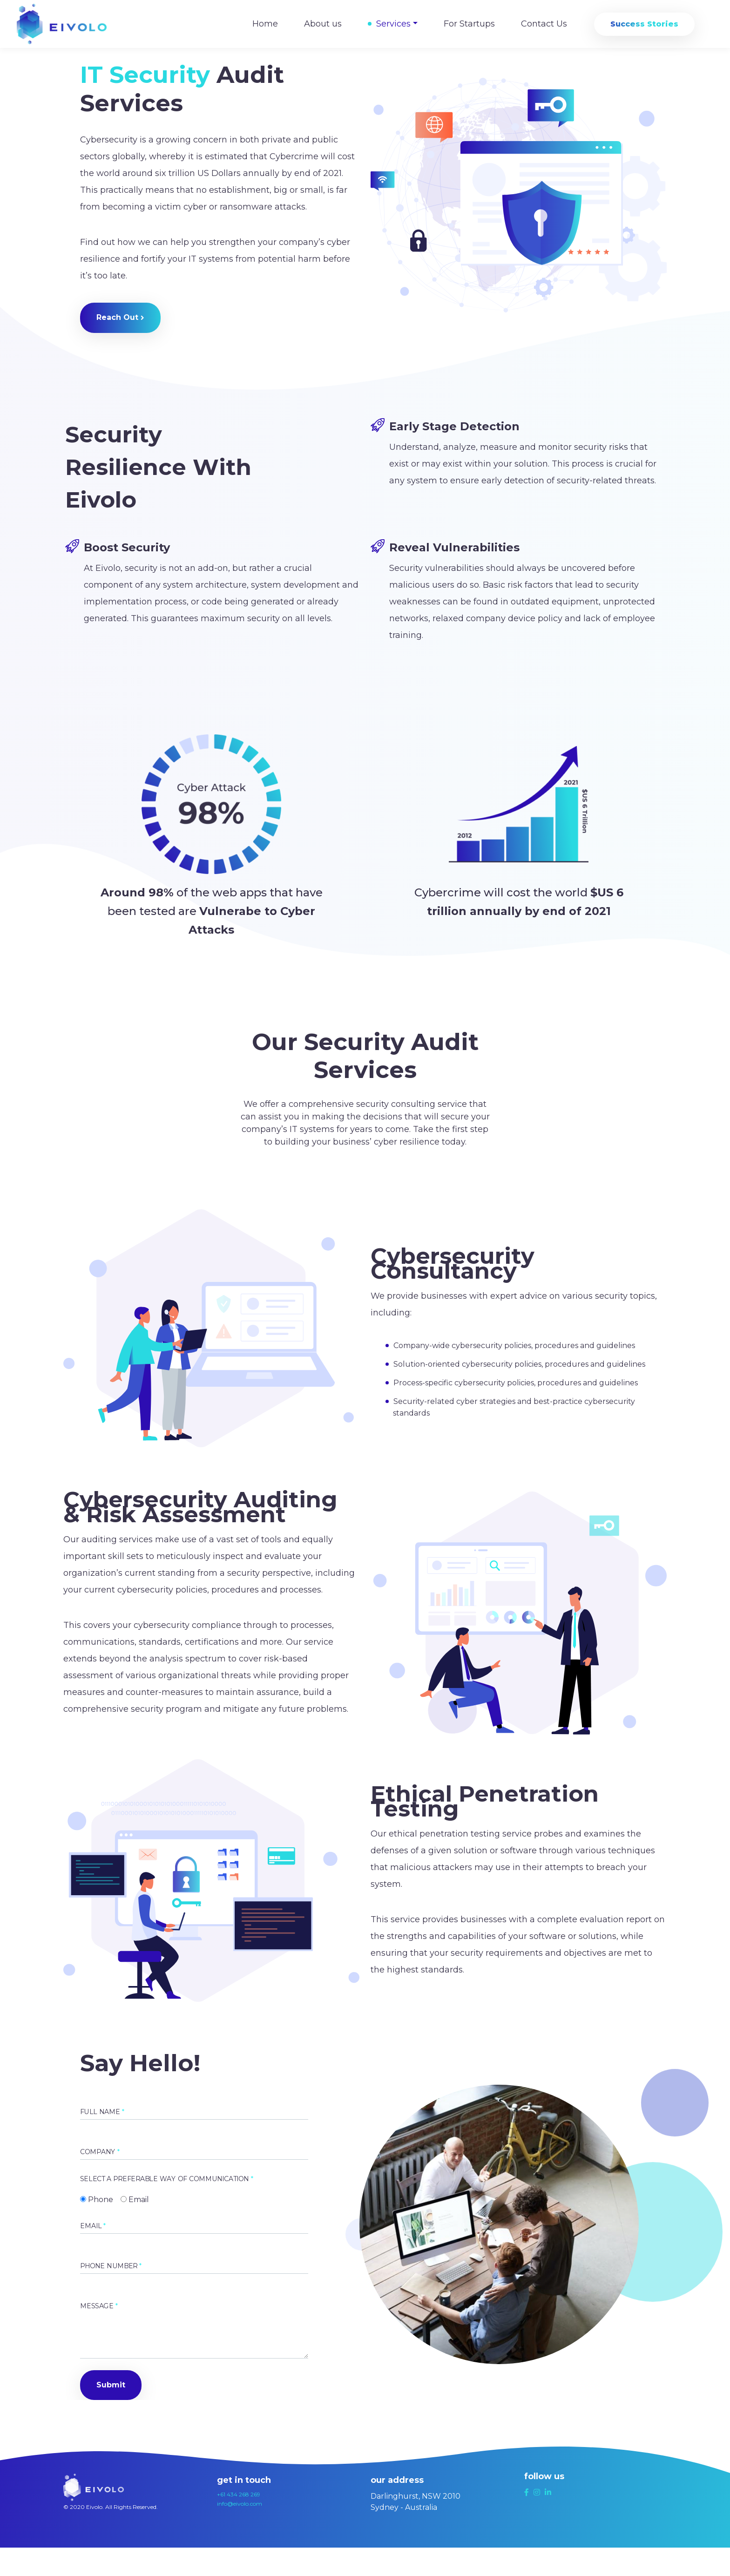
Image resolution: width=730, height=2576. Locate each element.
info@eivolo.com (239, 2503)
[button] (120, 318)
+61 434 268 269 (238, 2494)
